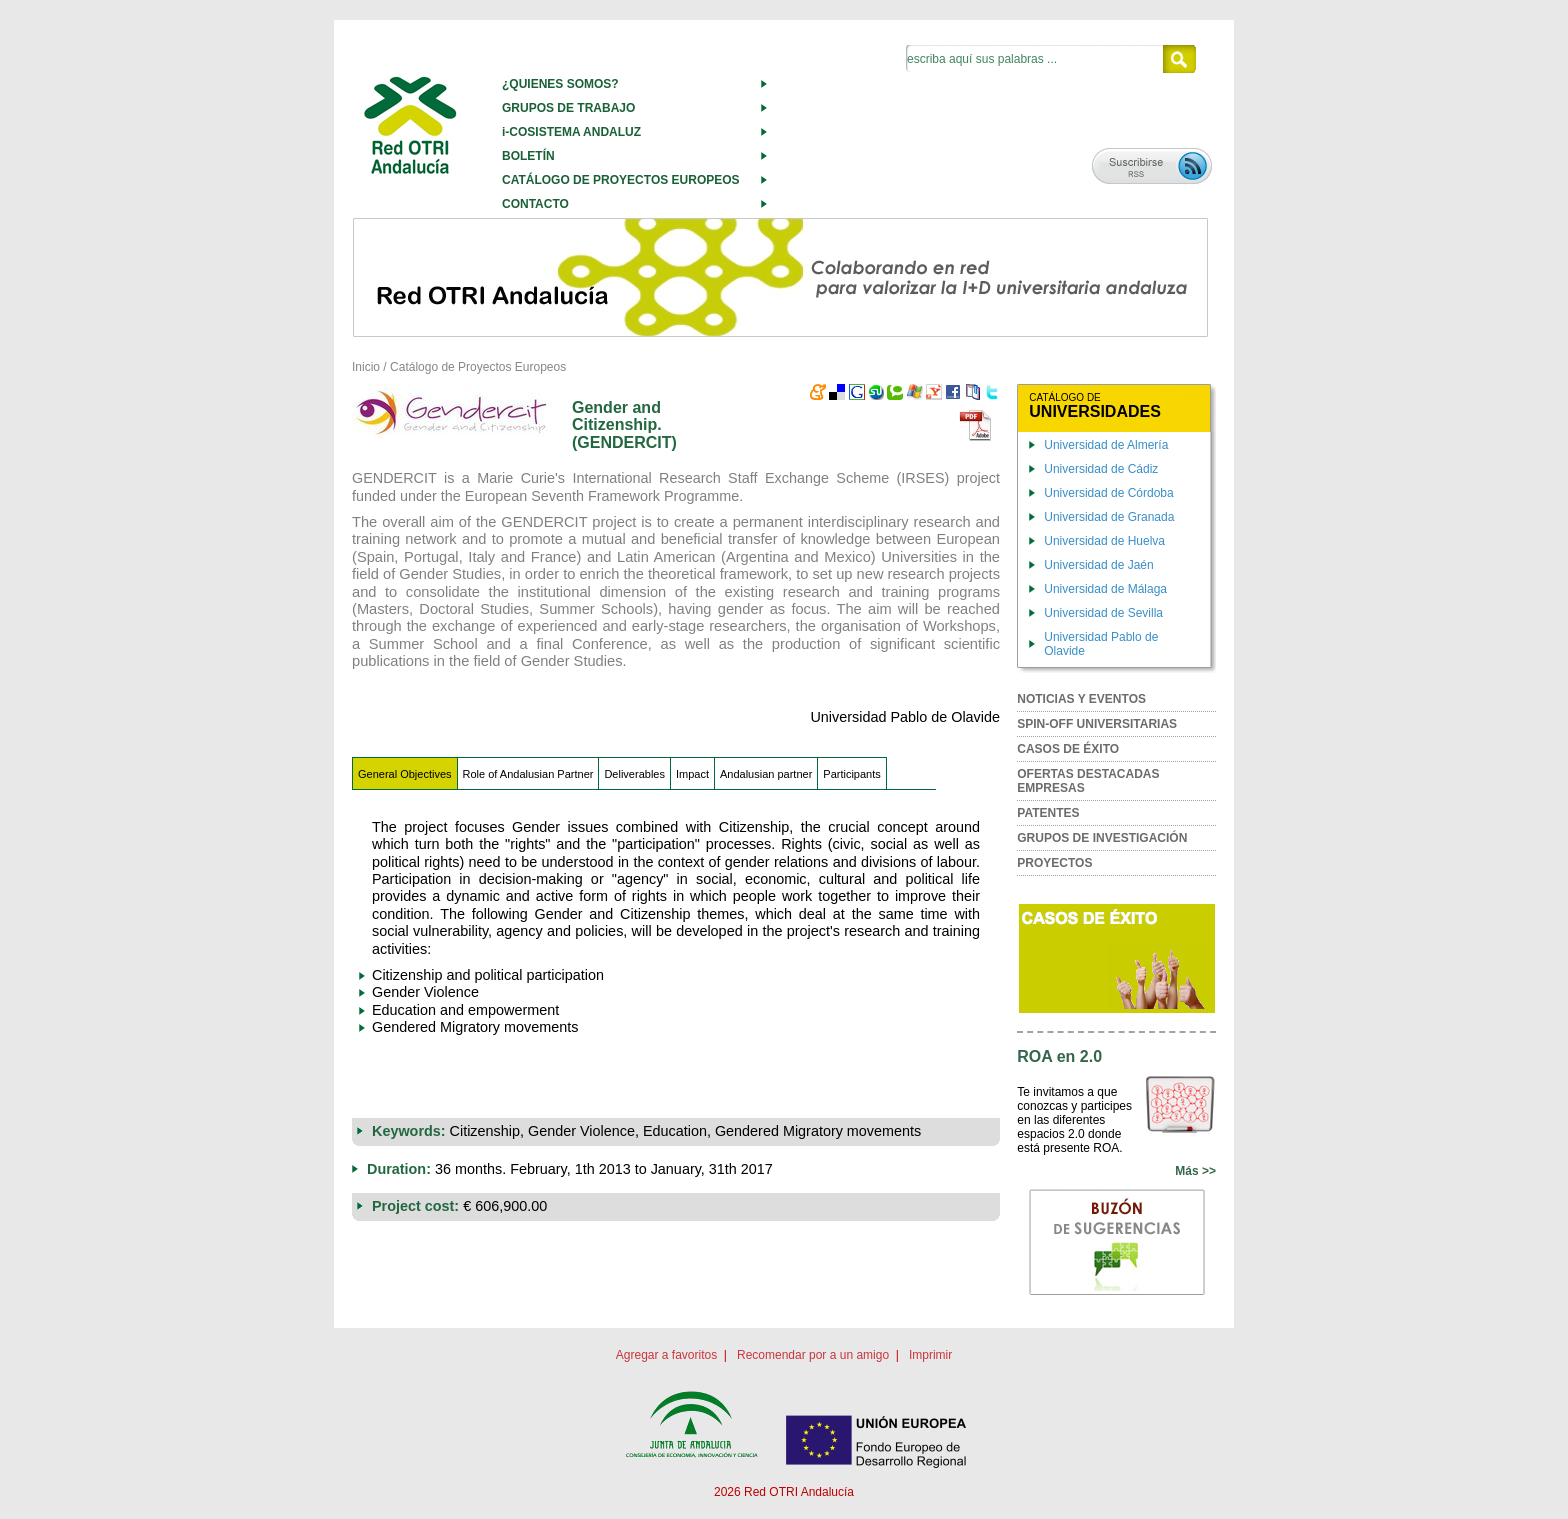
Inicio (366, 367)
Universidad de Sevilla (1103, 613)
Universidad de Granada (1109, 517)
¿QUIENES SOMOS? (560, 84)
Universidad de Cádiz (1101, 469)
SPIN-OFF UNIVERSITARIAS (1097, 724)
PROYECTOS (1054, 863)
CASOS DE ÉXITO (1068, 749)
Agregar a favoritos (666, 1355)
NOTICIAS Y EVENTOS (1081, 699)
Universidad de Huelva (1104, 541)
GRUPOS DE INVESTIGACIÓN (1102, 838)
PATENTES (1048, 813)
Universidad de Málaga (1105, 589)
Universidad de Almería (1106, 445)
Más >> (1195, 1171)
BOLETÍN (528, 156)
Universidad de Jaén (1098, 565)
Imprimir (930, 1355)
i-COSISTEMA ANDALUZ (571, 132)
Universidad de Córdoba (1108, 493)
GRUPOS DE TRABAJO (568, 108)
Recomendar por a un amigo (813, 1355)
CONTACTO (535, 204)
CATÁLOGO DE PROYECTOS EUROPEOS (621, 180)
